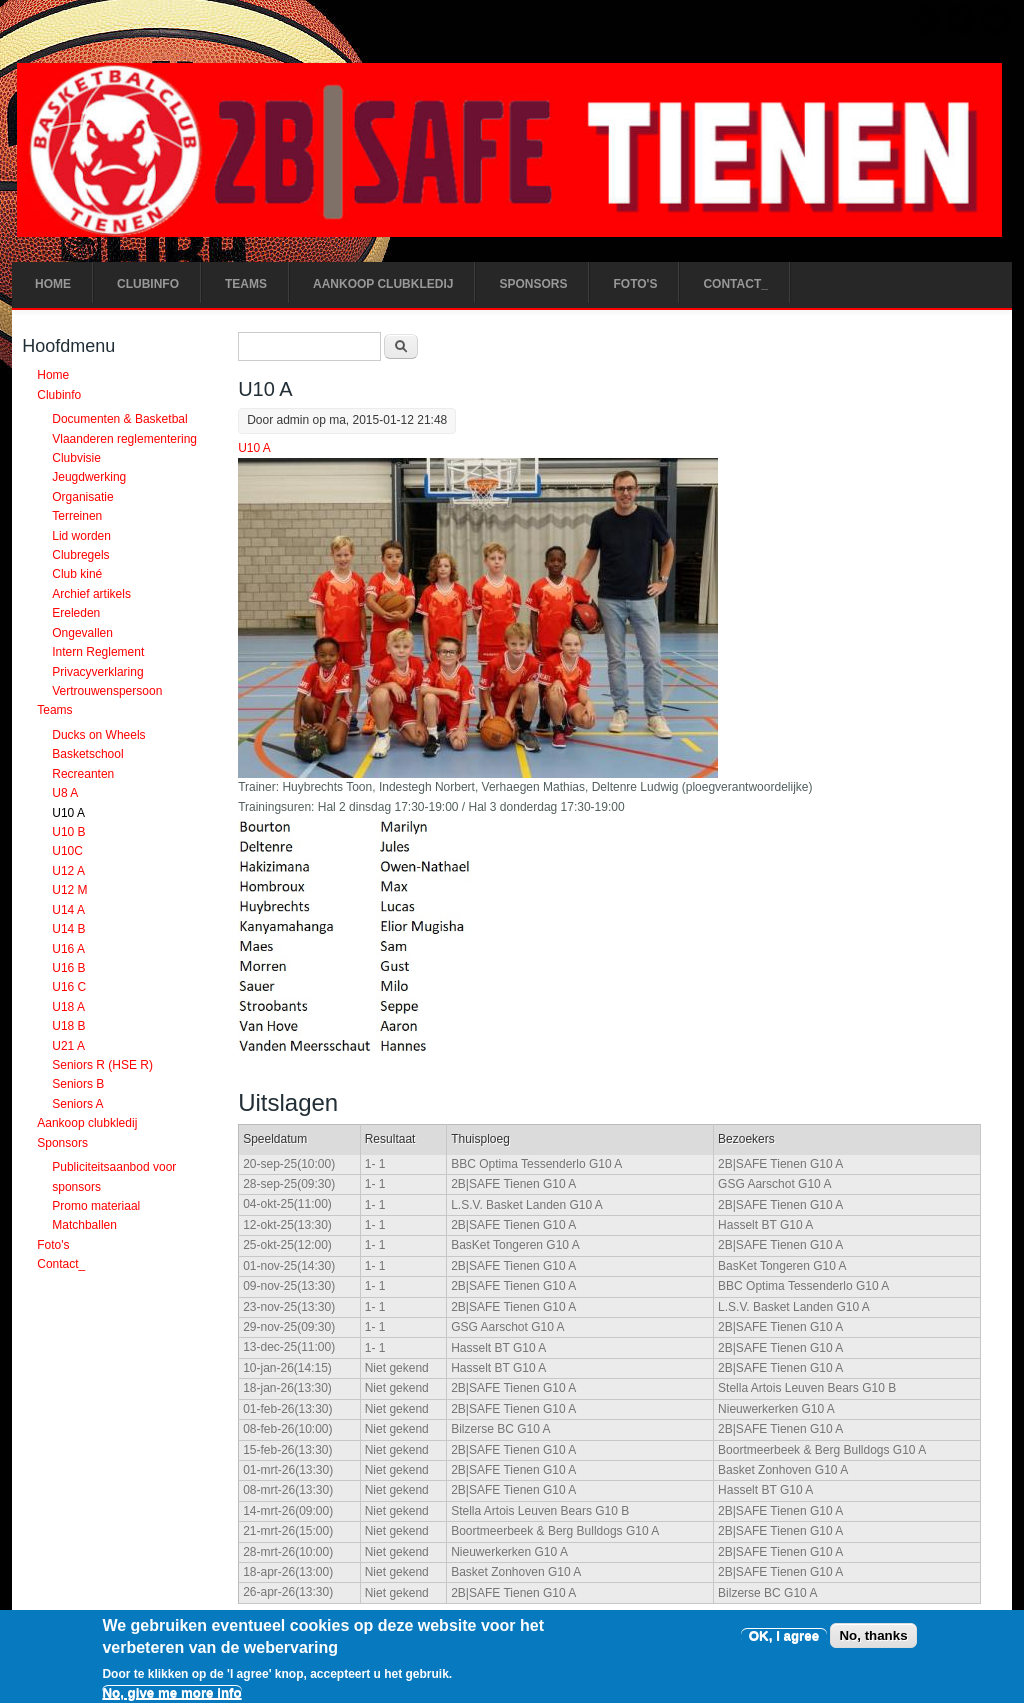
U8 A (65, 793)
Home (53, 284)
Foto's (635, 284)
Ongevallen (82, 633)
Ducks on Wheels (98, 735)
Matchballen (84, 1226)
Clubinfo (148, 284)
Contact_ (735, 284)
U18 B (68, 1026)
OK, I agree (784, 1644)
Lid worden (81, 536)
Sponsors (533, 284)
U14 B (68, 929)
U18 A (68, 1007)
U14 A (68, 910)
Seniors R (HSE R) (102, 1065)
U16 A (68, 949)
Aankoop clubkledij (383, 284)
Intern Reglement (98, 652)
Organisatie (82, 497)
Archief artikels (91, 594)
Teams (246, 284)
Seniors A (77, 1104)
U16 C (69, 988)
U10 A (254, 448)
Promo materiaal (96, 1206)
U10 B (68, 832)
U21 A (68, 1046)
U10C (67, 852)
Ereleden (76, 614)
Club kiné (77, 575)
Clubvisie (76, 458)
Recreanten (83, 774)
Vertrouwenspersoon (107, 691)
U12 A (68, 871)
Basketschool (87, 755)
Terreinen (77, 516)
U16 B (68, 968)
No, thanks (873, 1644)
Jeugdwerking (89, 478)
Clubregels (80, 555)
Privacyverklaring (97, 672)
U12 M (69, 890)
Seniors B (78, 1085)
